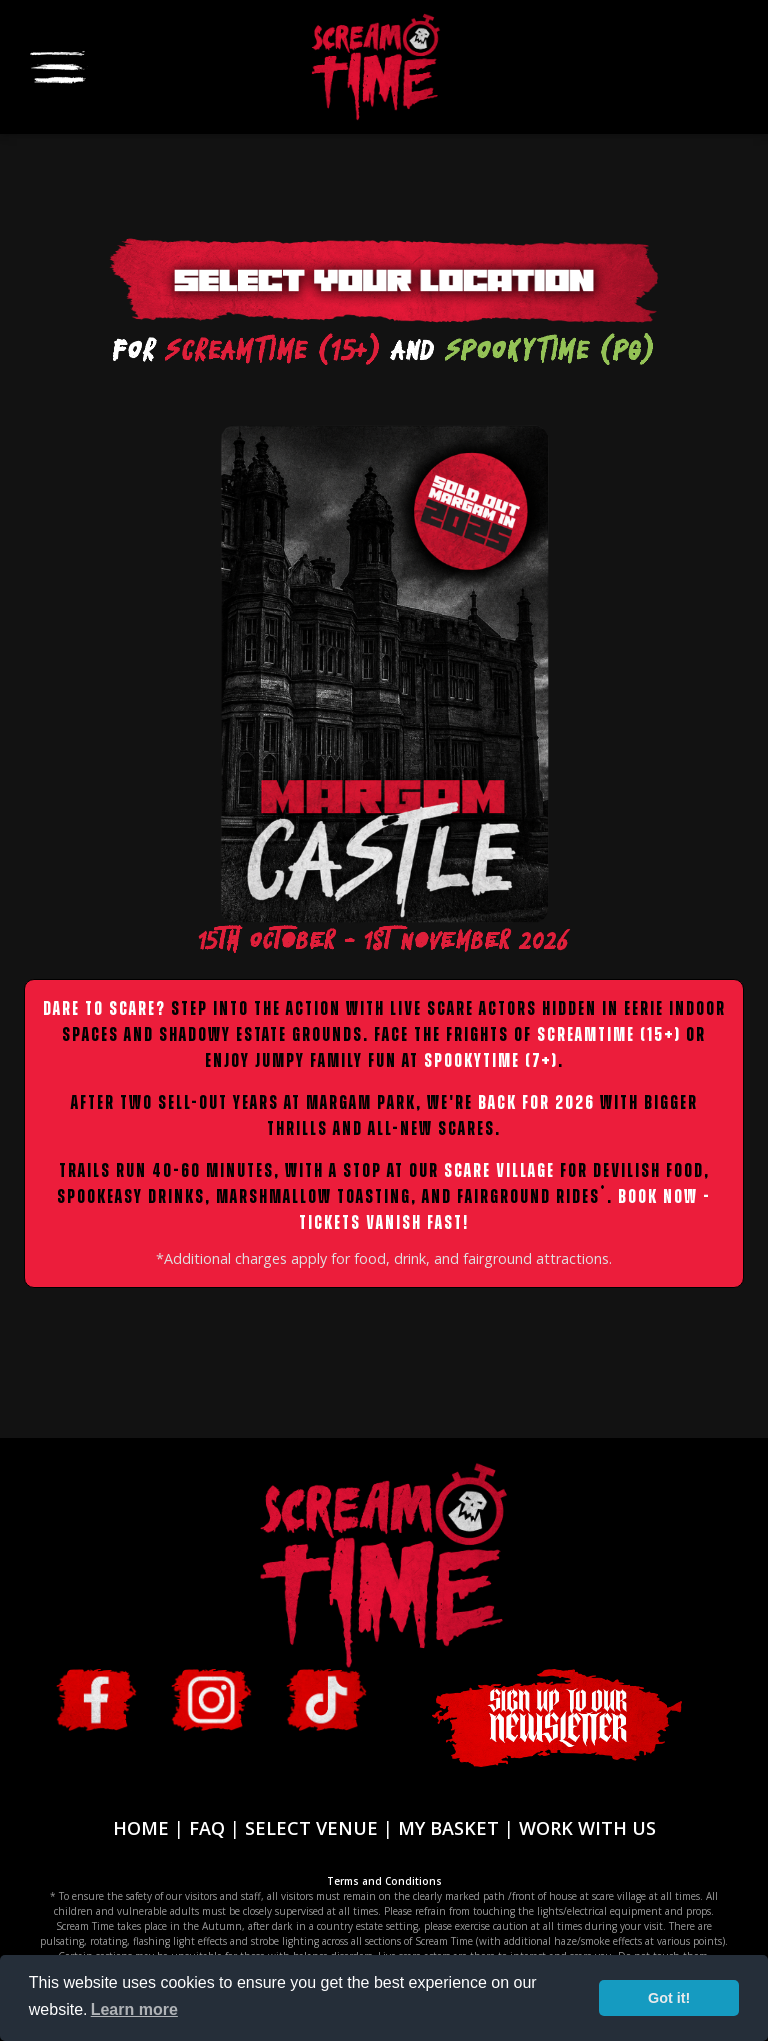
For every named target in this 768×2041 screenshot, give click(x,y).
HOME (141, 1828)
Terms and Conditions (384, 1881)
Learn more (134, 2009)
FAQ (207, 1828)
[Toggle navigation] (58, 64)
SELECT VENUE (311, 1828)
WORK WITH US (587, 1828)
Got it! (669, 1998)
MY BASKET (448, 1828)
